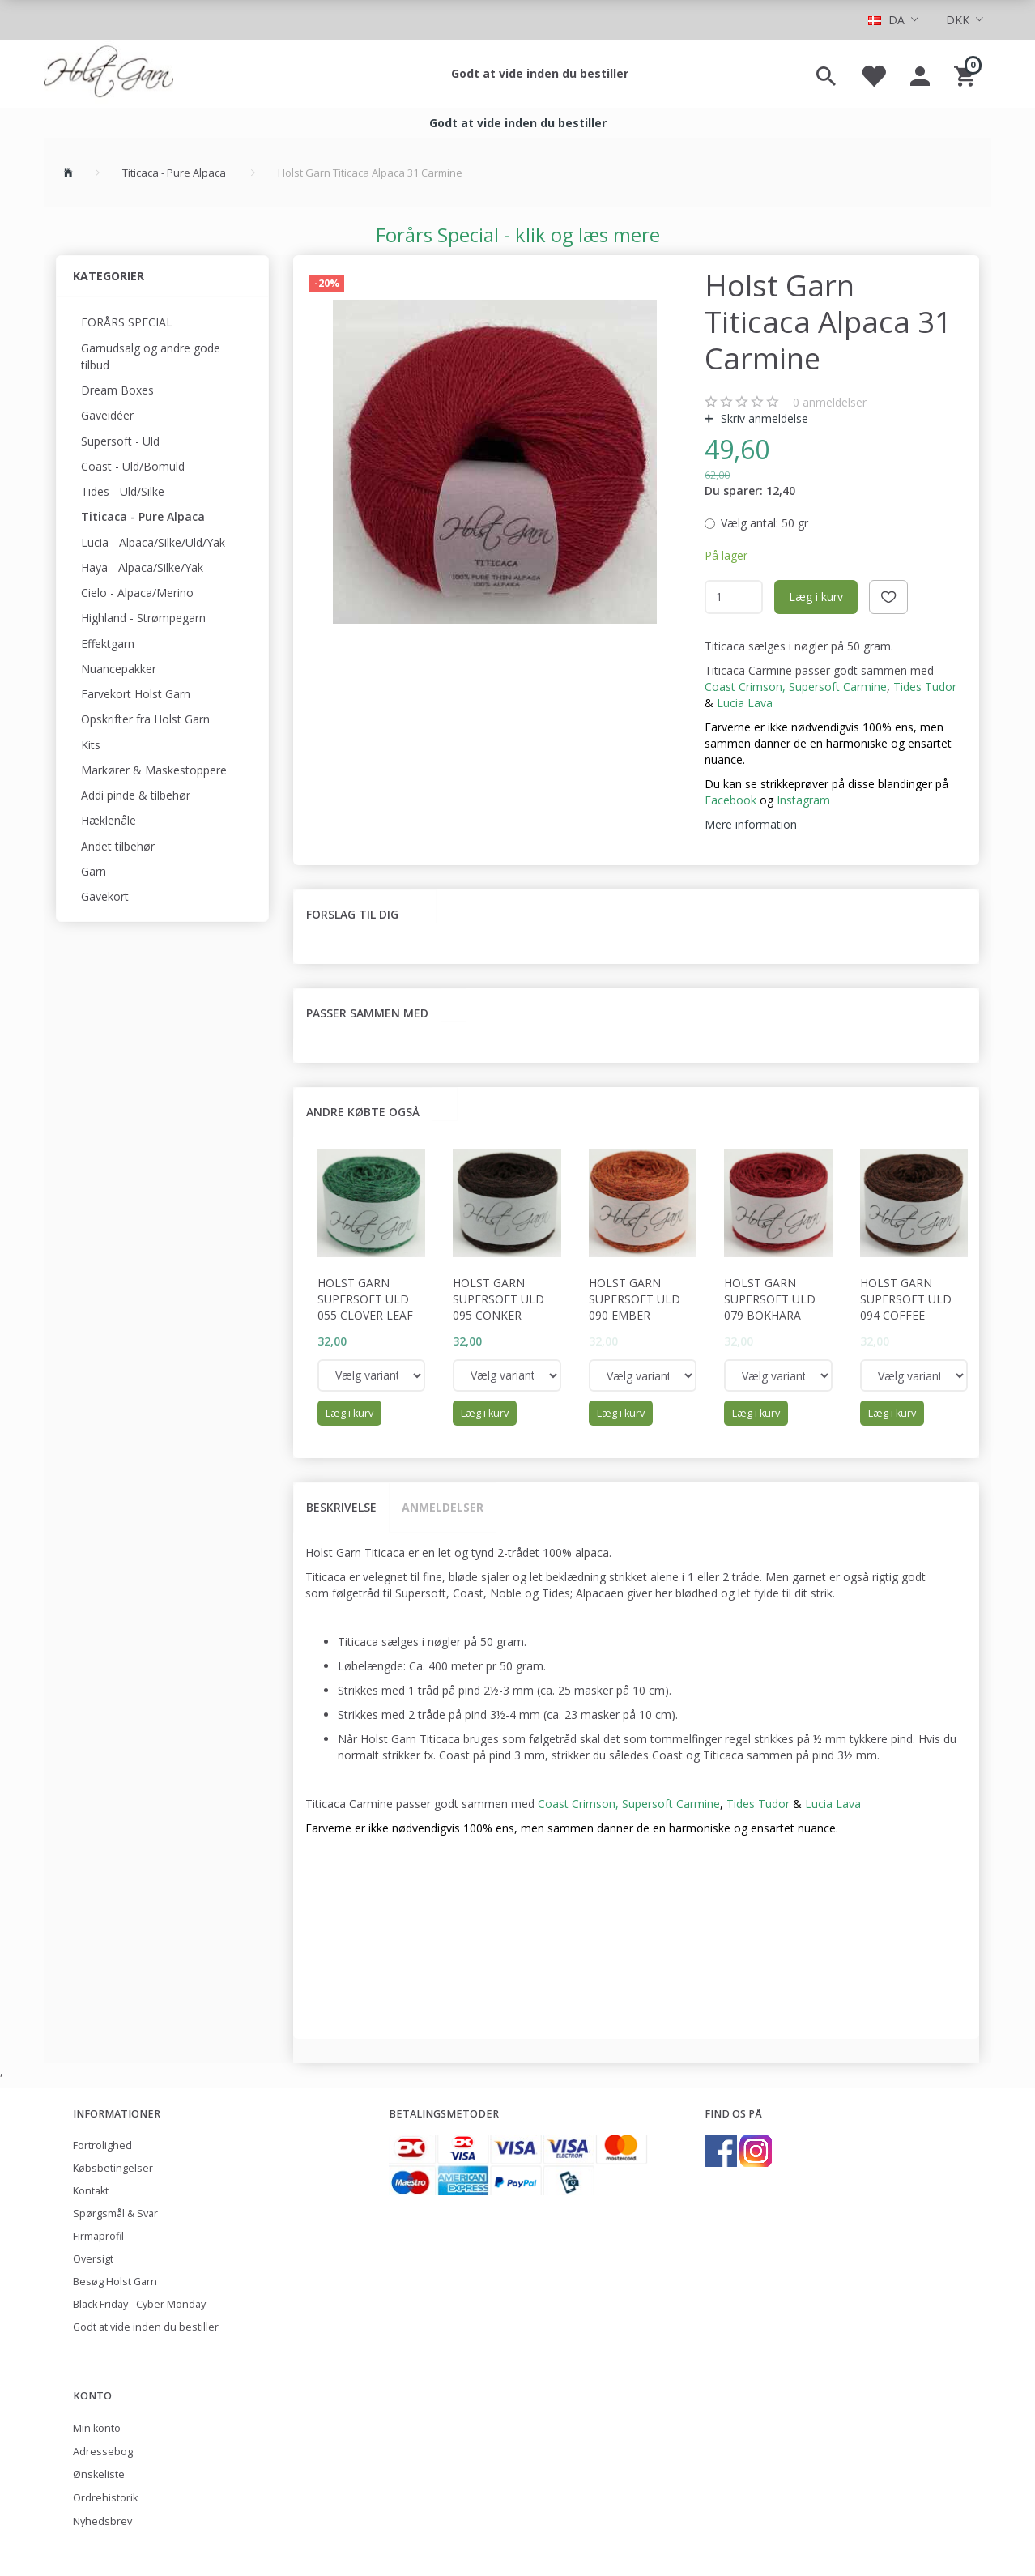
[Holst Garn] (108, 74)
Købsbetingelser (113, 2168)
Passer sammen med (367, 1013)
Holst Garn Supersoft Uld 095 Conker (498, 1299)
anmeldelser (830, 402)
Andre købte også (363, 1112)
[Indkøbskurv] (966, 74)
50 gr (764, 523)
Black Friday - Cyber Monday (139, 2304)
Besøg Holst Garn (115, 2281)
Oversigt (93, 2259)
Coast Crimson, (745, 686)
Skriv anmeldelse (763, 418)
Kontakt (91, 2191)
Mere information (751, 824)
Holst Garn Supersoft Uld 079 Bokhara (770, 1299)
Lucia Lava (833, 1803)
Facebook (730, 800)
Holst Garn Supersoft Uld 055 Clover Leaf (365, 1299)
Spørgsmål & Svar (115, 2213)
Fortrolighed (102, 2145)
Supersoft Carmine (838, 686)
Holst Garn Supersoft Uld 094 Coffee (906, 1299)
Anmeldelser (442, 1507)
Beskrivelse (341, 1507)
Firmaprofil (98, 2236)
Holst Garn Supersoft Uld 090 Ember (634, 1299)
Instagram (803, 800)
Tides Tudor (924, 686)
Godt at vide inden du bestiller (539, 73)
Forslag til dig (352, 914)
